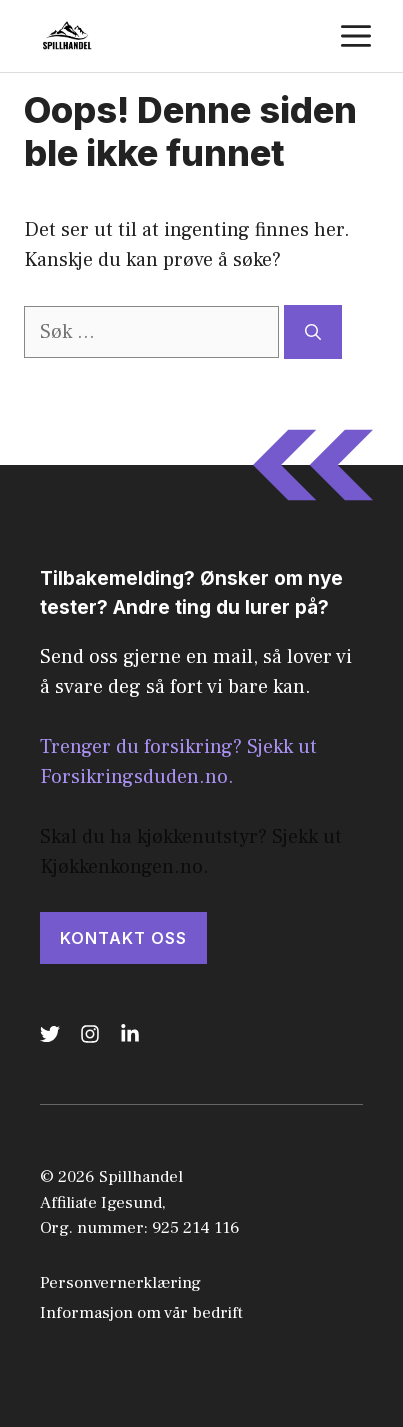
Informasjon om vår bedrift (141, 1313)
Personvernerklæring (120, 1283)
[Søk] (313, 332)
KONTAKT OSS (123, 938)
